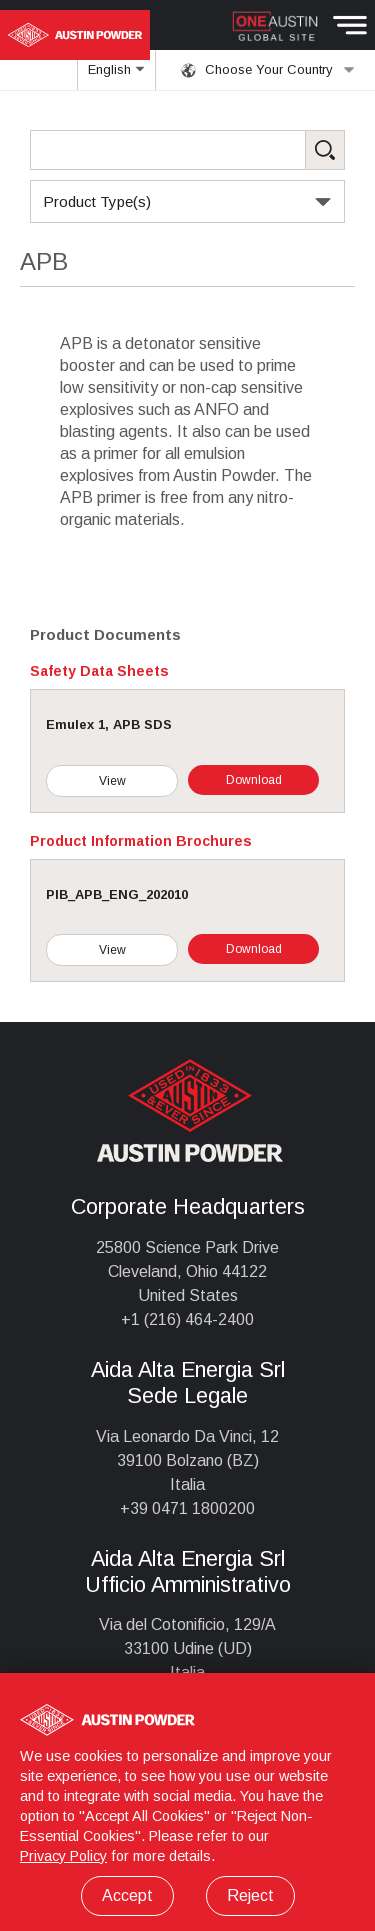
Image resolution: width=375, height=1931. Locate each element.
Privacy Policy (63, 1856)
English (117, 76)
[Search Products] (187, 150)
